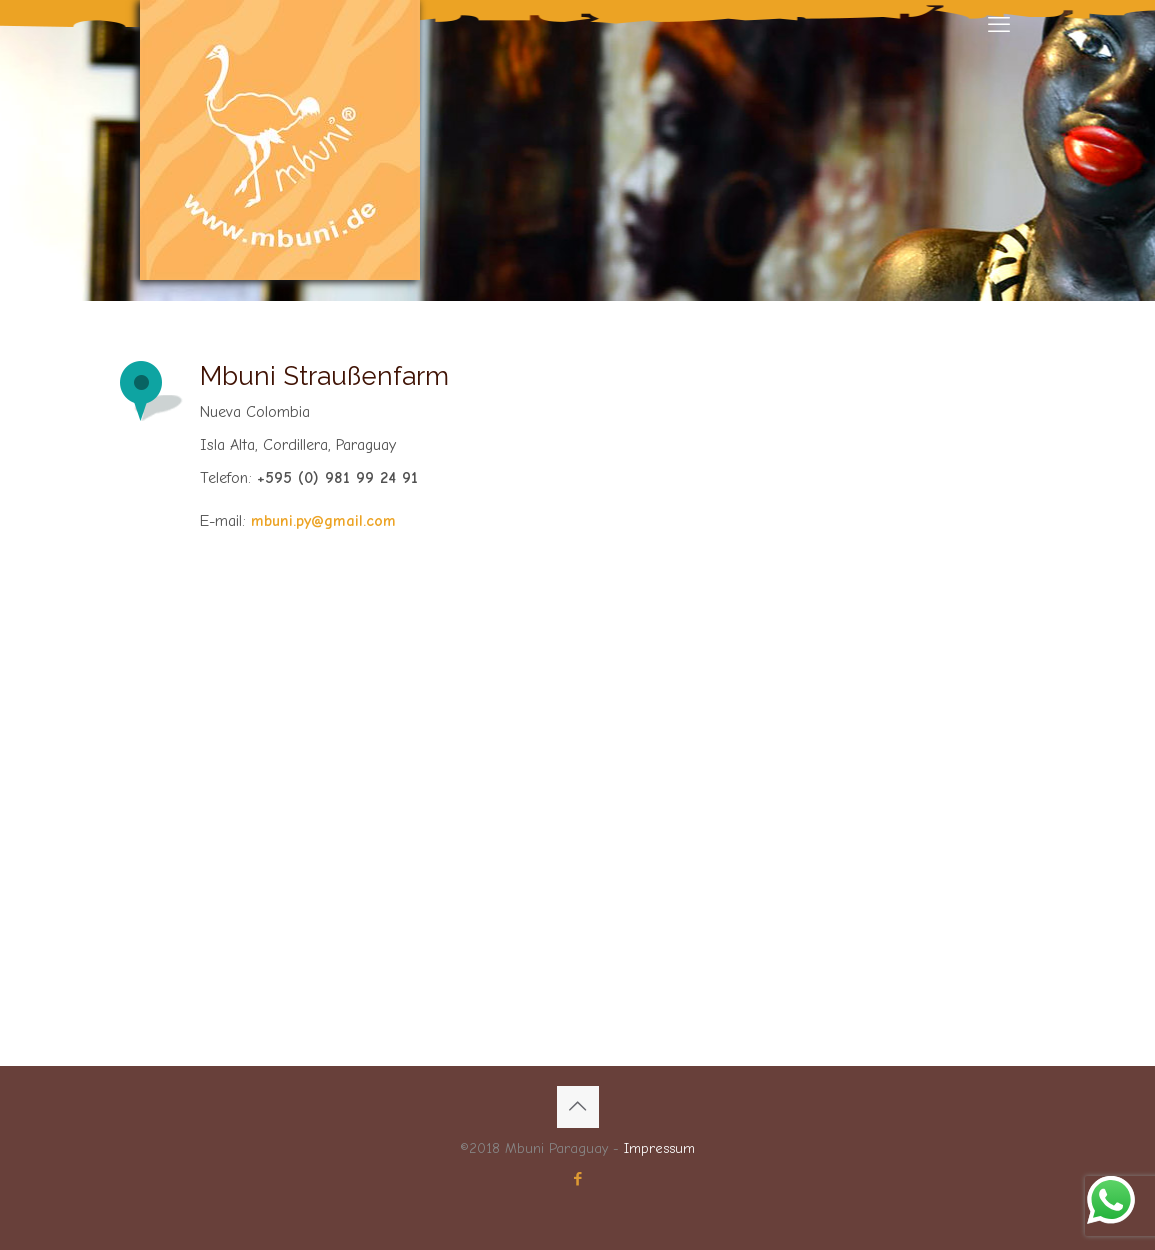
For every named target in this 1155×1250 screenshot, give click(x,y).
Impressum (659, 1148)
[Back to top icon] (578, 1107)
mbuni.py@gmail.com (323, 521)
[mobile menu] (999, 25)
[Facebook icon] (577, 1179)
